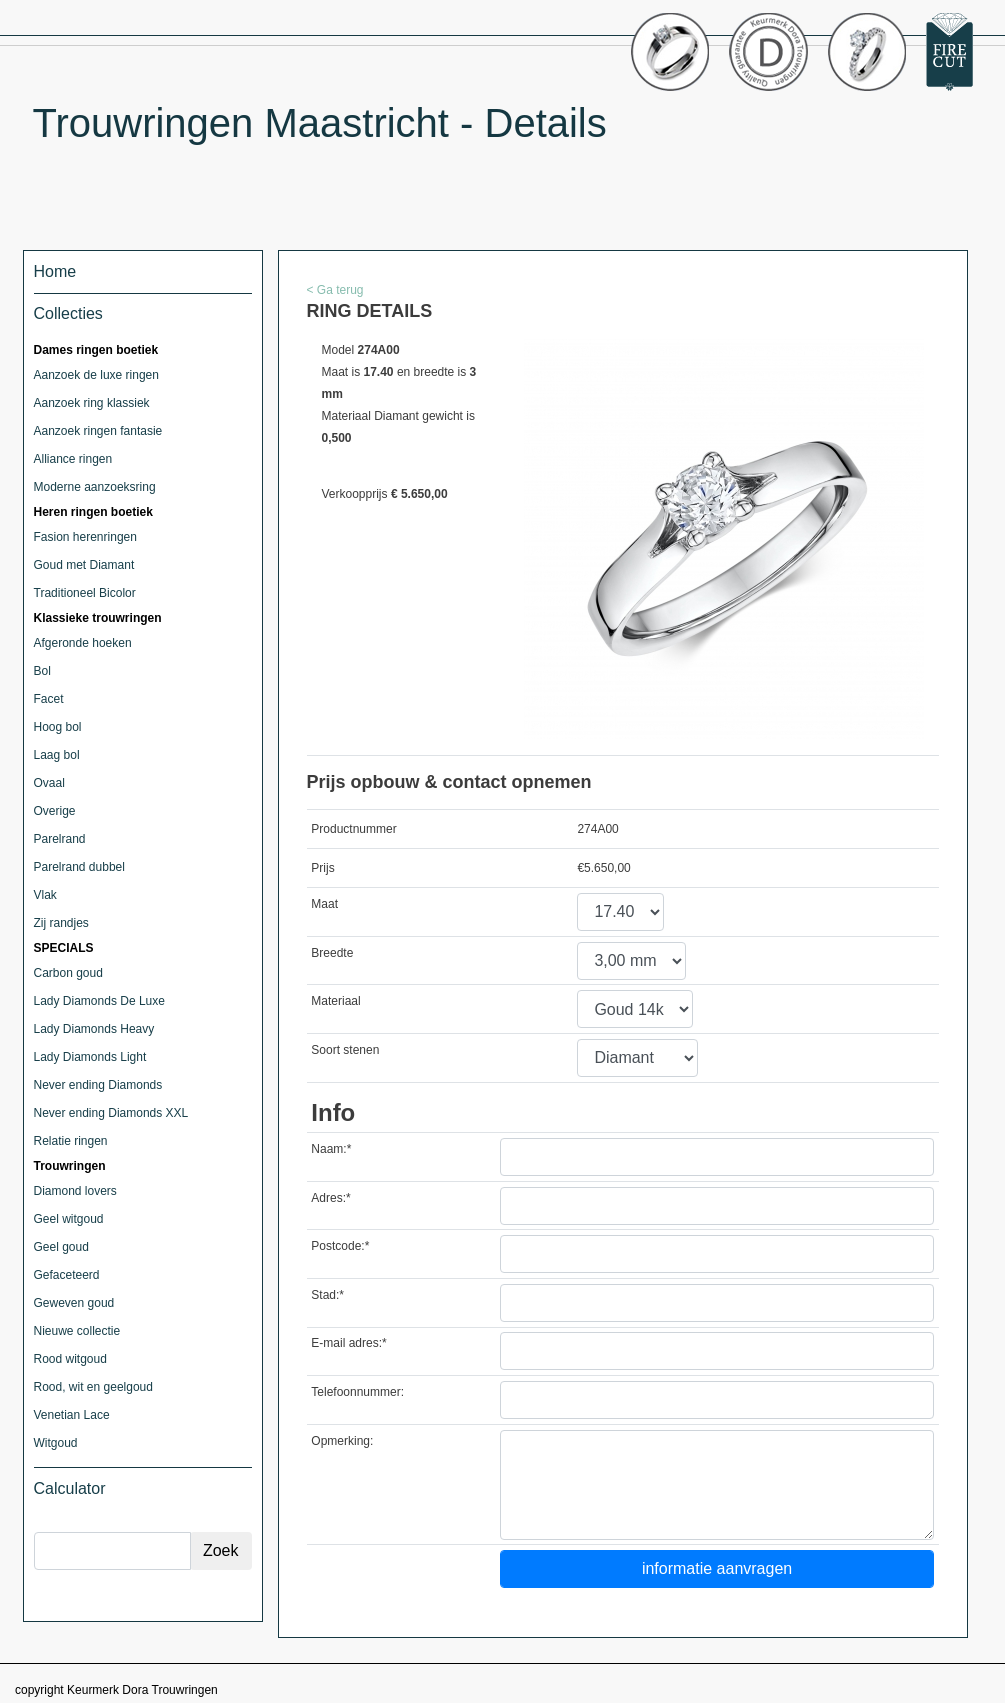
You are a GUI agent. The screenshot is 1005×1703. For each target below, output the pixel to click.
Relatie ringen (71, 1141)
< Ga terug (335, 290)
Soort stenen (345, 1050)
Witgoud (56, 1443)
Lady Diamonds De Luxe (99, 1001)
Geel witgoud (69, 1219)
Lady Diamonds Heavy (94, 1029)
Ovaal (49, 783)
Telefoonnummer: (357, 1392)
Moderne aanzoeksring (95, 487)
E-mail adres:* (348, 1343)
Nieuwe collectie (77, 1331)
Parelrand (60, 839)
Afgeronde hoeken (83, 643)
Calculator (70, 1488)
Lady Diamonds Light (90, 1057)
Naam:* (331, 1149)
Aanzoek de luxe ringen (96, 375)
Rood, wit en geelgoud (93, 1387)
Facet (49, 699)
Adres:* (330, 1198)
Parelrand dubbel (79, 867)
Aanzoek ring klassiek (92, 403)
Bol (42, 671)
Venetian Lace (72, 1415)
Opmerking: (342, 1441)
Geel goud (61, 1247)
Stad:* (327, 1295)
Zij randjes (61, 923)
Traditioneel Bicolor (85, 593)
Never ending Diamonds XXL (111, 1113)
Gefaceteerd (67, 1275)
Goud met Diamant (84, 565)
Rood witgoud (70, 1359)
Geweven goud (74, 1303)
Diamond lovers (75, 1191)
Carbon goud (68, 973)
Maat (324, 904)
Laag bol (57, 755)
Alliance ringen (73, 459)
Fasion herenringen (85, 537)
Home (55, 271)
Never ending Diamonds (98, 1085)
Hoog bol (58, 727)
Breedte (332, 953)
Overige (55, 811)
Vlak (45, 895)
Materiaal (335, 1001)
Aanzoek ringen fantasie (98, 431)
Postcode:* (340, 1246)
